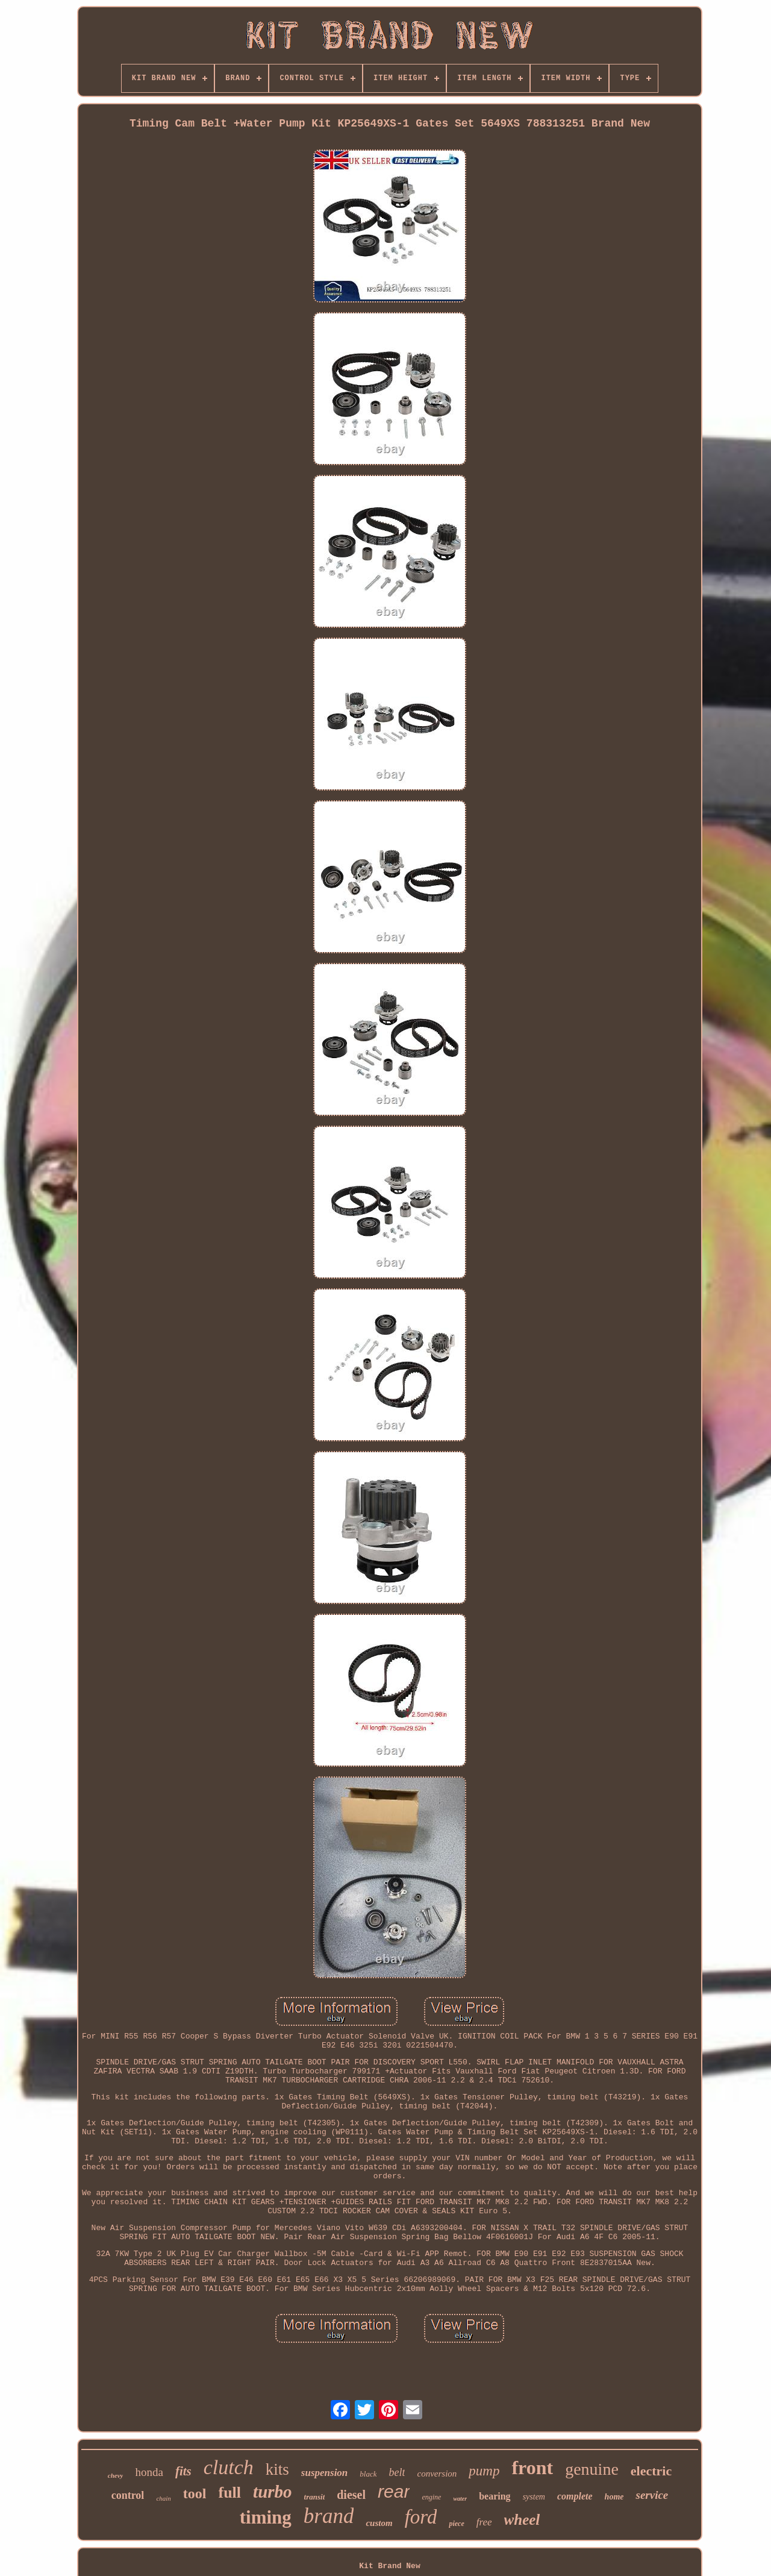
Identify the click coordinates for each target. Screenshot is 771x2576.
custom (379, 2523)
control (128, 2495)
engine (431, 2497)
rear (394, 2491)
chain (163, 2498)
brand (329, 2516)
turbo (272, 2491)
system (534, 2496)
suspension (324, 2472)
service (651, 2495)
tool (195, 2493)
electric (651, 2470)
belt (397, 2472)
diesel (351, 2494)
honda (149, 2472)
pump (484, 2470)
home (614, 2496)
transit (314, 2496)
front (532, 2467)
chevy (115, 2475)
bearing (494, 2496)
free (484, 2522)
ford (421, 2517)
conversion (437, 2473)
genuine (592, 2469)
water (460, 2498)
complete (575, 2496)
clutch (229, 2467)
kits (277, 2469)
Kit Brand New (389, 2566)
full (230, 2492)
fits (183, 2471)
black (368, 2473)
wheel (522, 2520)
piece (456, 2523)
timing (266, 2517)
